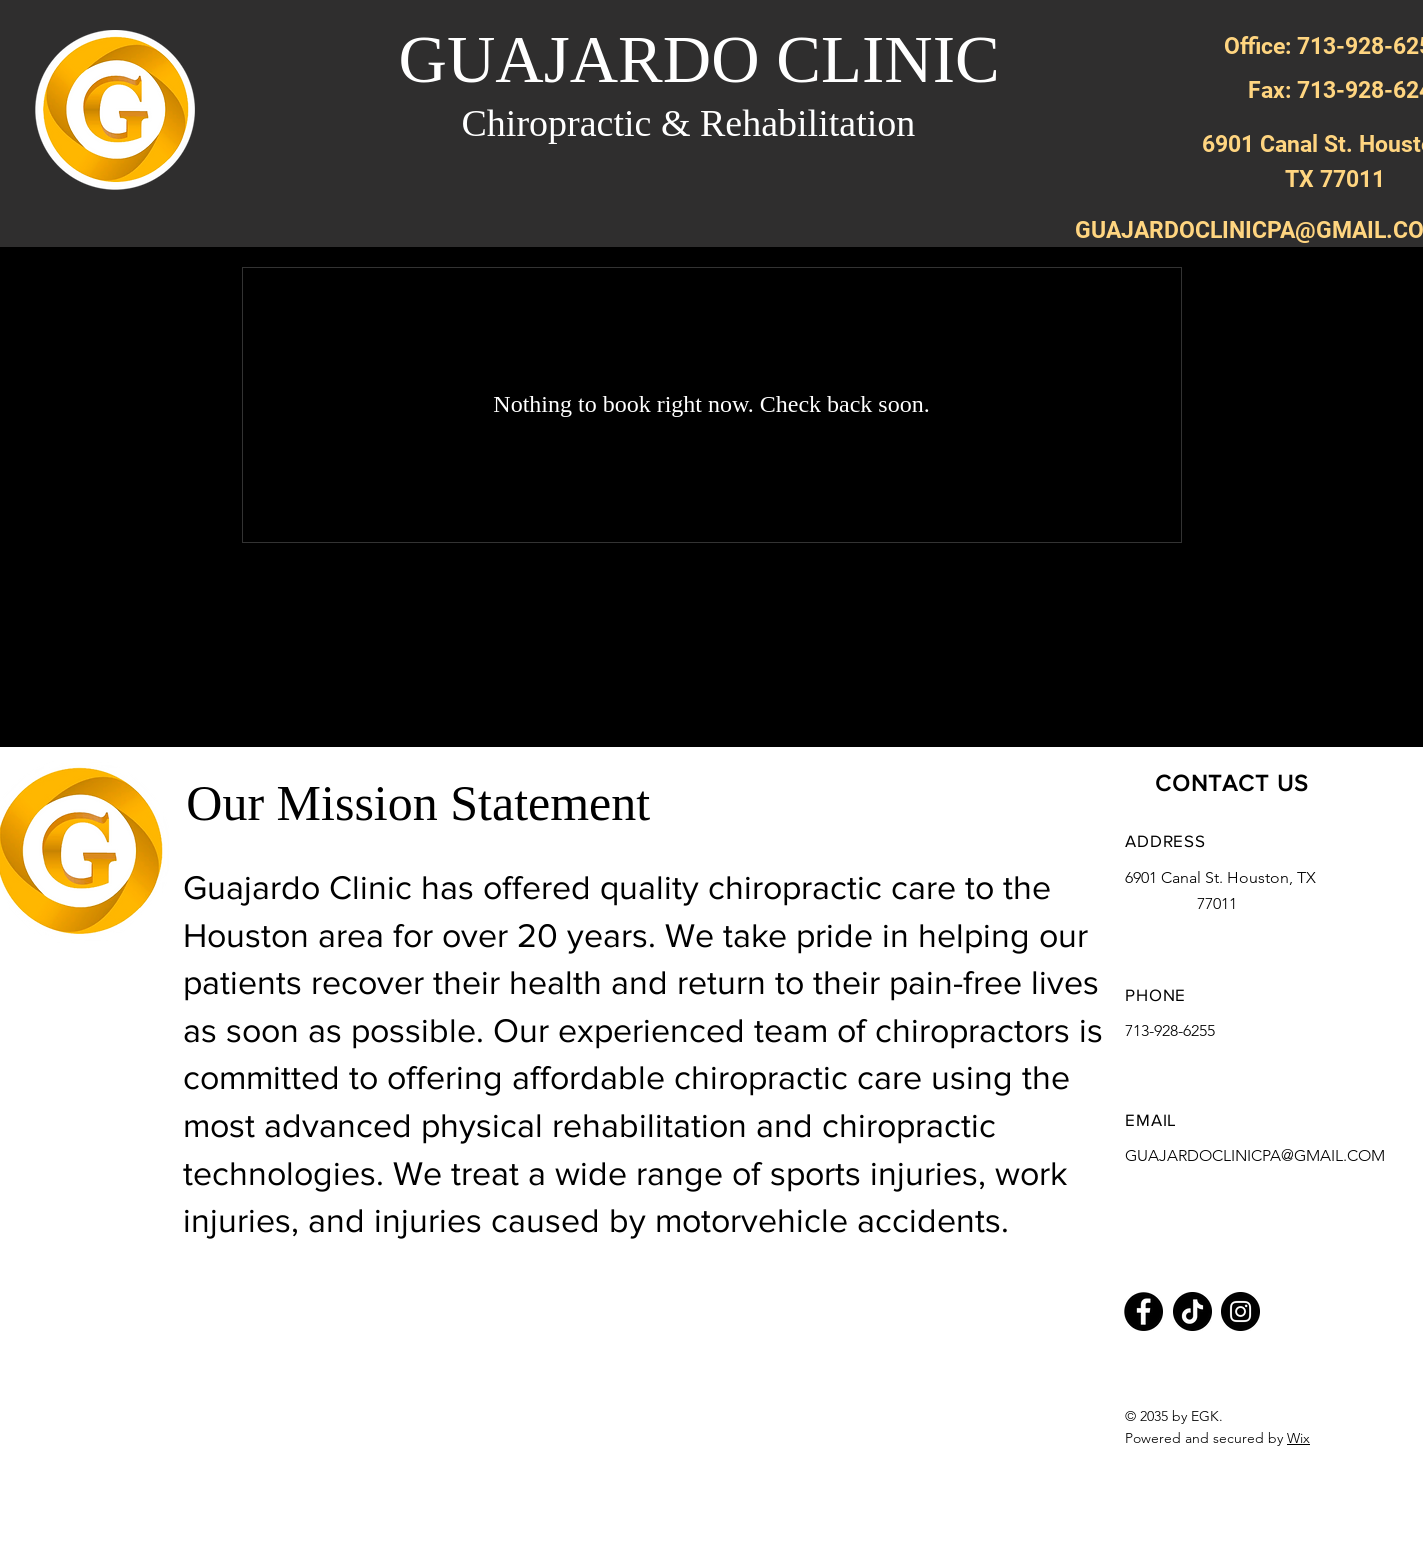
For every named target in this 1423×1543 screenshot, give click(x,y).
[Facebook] (1143, 1311)
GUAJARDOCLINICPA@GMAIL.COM (1255, 1155)
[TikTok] (1192, 1311)
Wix (1298, 1438)
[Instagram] (1240, 1311)
